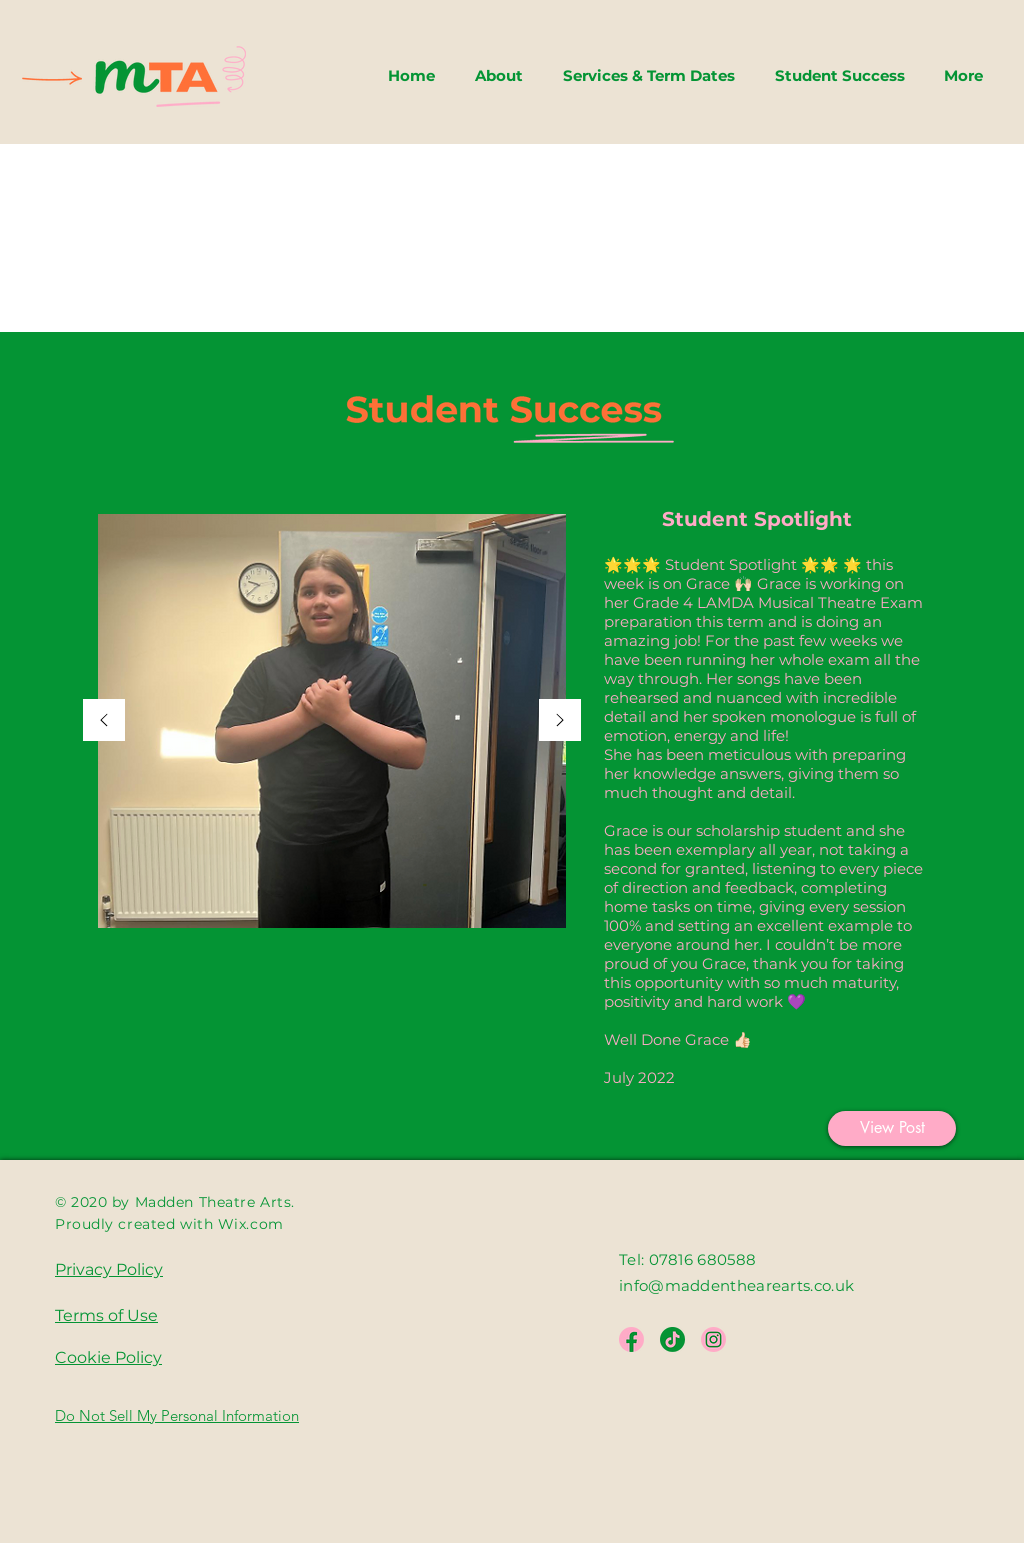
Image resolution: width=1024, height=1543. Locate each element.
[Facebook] (631, 1339)
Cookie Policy (108, 1357)
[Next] (560, 721)
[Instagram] (713, 1339)
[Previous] (104, 721)
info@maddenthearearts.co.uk (738, 1285)
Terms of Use (106, 1315)
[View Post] (892, 1128)
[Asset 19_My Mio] (672, 1339)
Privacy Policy (109, 1269)
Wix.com (251, 1224)
